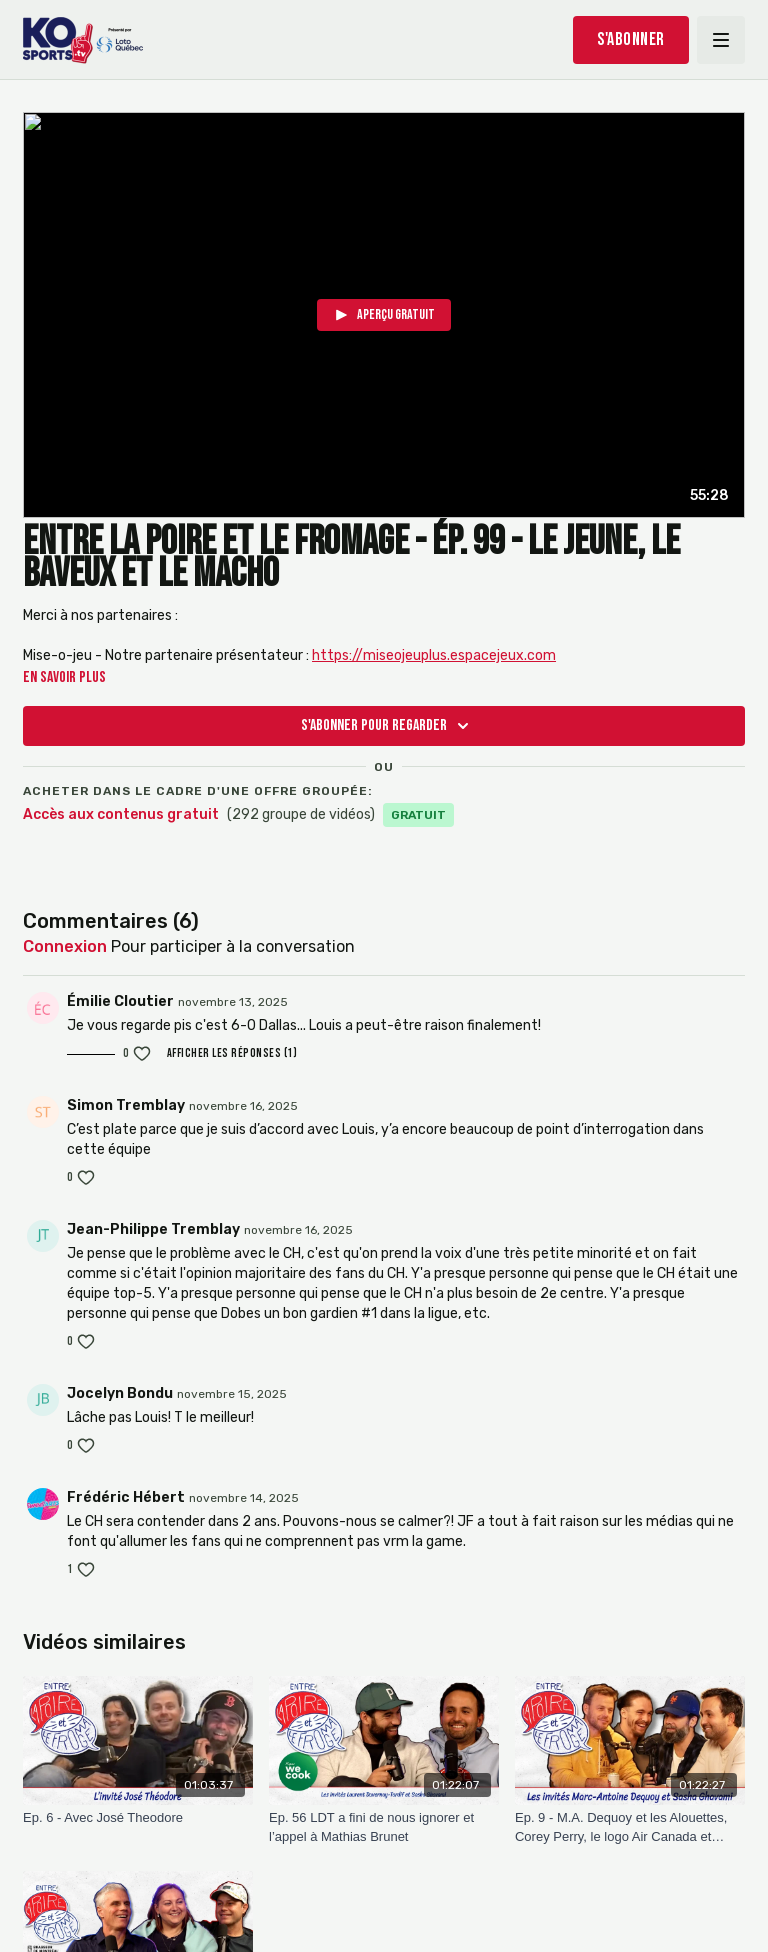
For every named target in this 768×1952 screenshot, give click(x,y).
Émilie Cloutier (120, 1001)
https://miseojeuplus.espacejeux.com (434, 655)
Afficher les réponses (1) (232, 1053)
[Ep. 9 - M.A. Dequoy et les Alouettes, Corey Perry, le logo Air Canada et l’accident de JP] (630, 1827)
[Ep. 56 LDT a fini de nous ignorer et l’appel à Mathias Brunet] (384, 1827)
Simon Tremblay (126, 1105)
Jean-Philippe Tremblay (153, 1229)
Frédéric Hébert (126, 1497)
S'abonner (631, 39)
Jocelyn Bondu (120, 1393)
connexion (65, 946)
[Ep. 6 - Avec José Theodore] (138, 1818)
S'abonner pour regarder (388, 726)
